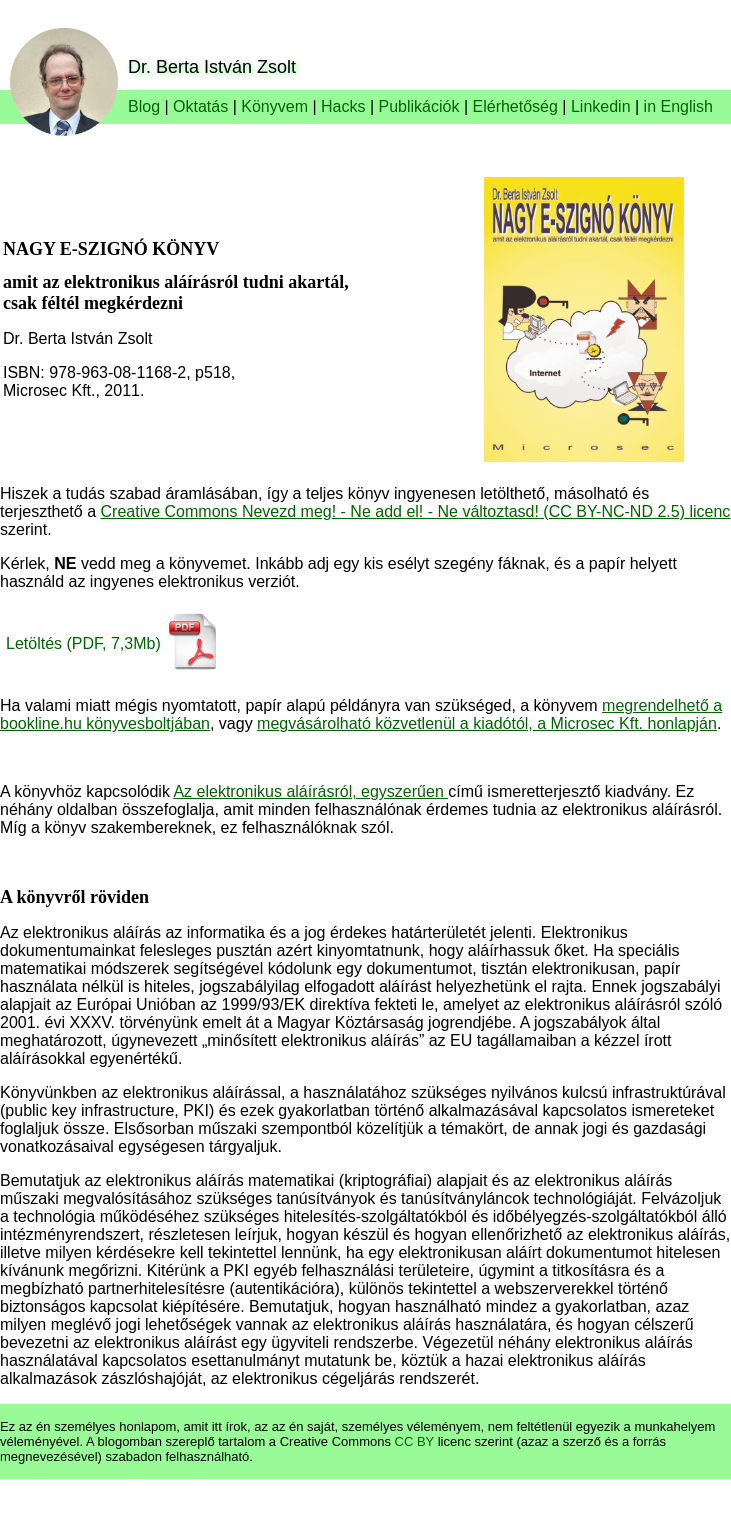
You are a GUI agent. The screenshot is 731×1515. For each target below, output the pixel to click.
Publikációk (419, 106)
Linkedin (601, 106)
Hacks (343, 106)
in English (678, 106)
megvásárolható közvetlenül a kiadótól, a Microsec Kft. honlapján (487, 723)
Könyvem (274, 106)
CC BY (415, 1441)
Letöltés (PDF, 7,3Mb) (83, 643)
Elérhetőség (515, 106)
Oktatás (200, 106)
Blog (144, 106)
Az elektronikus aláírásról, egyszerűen (310, 791)
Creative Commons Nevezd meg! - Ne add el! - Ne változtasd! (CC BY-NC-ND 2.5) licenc (416, 511)
